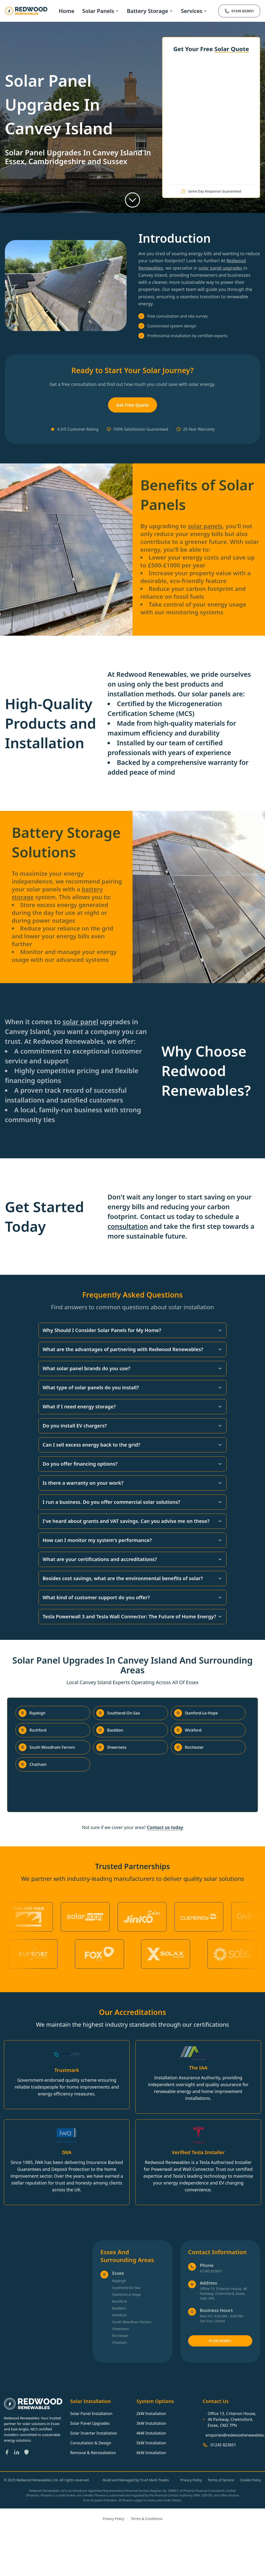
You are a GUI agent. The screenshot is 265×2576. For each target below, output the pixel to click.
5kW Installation (151, 2443)
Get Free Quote (132, 405)
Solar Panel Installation (91, 2413)
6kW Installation (151, 2452)
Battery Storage (150, 10)
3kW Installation (151, 2423)
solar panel (80, 1021)
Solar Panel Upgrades (90, 2423)
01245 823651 (239, 11)
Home (66, 10)
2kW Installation (151, 2413)
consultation (128, 1226)
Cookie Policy (250, 2480)
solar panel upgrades (220, 268)
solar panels (205, 526)
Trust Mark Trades (154, 2480)
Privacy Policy (191, 2480)
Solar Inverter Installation (93, 2433)
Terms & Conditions (147, 2518)
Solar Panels (100, 10)
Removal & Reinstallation (93, 2452)
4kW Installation (151, 2433)
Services (194, 10)
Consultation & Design (90, 2443)
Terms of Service (221, 2480)
